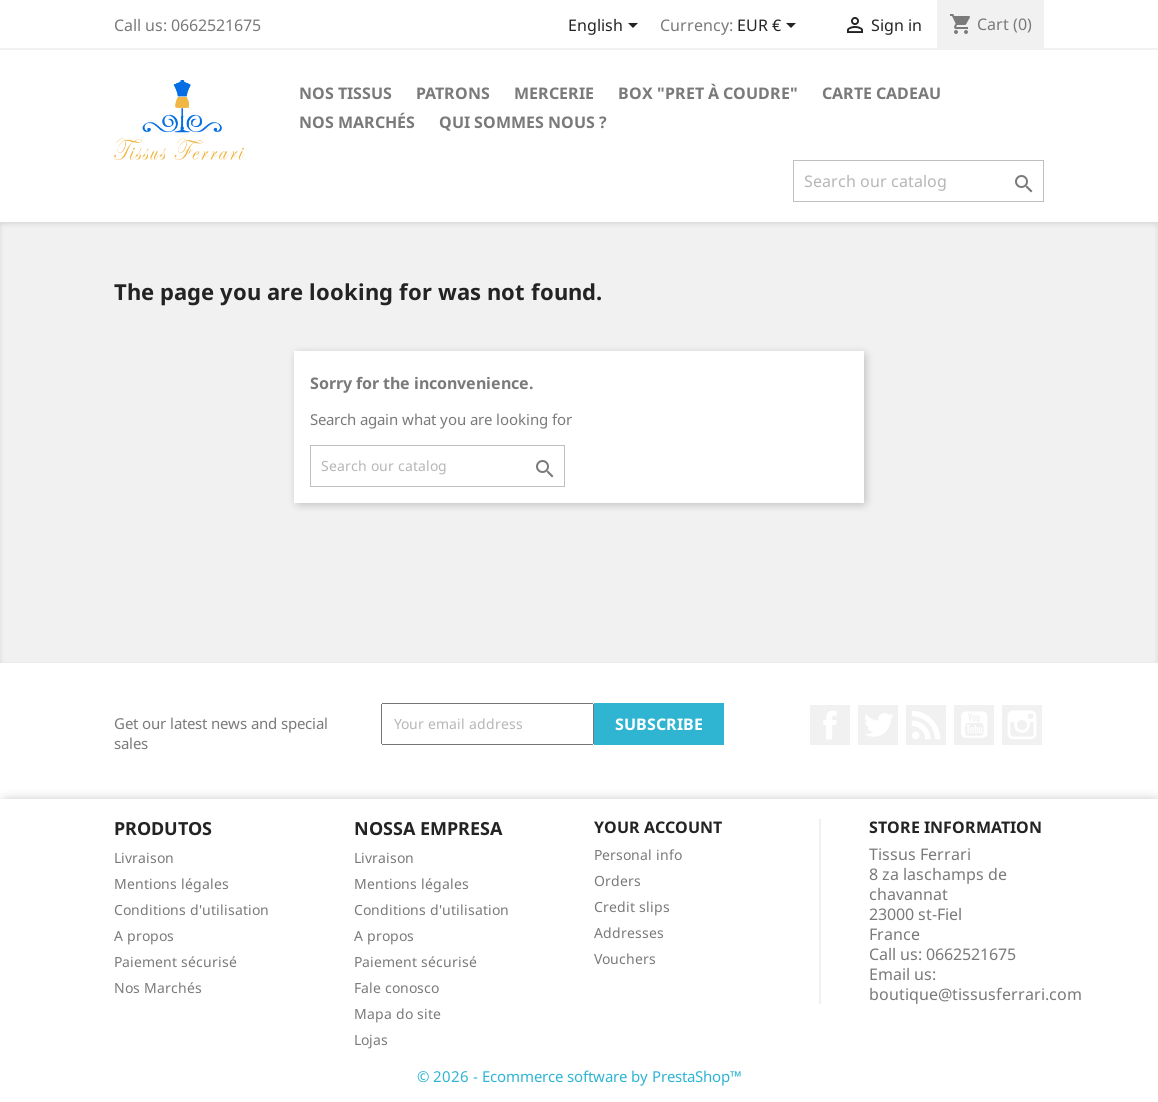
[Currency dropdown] (770, 27)
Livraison (144, 857)
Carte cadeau (881, 93)
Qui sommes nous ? (523, 122)
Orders (617, 880)
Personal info (638, 854)
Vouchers (625, 958)
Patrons (453, 93)
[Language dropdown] (606, 27)
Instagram (1022, 725)
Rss (926, 725)
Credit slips (632, 906)
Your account (658, 827)
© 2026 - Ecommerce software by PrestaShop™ (579, 1076)
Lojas (371, 1039)
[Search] (918, 181)
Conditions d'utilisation (191, 909)
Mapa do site (397, 1013)
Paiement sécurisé (175, 961)
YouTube (974, 725)
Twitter (878, 725)
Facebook (830, 725)
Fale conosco (396, 987)
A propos (144, 935)
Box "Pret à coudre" (708, 93)
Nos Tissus (345, 93)
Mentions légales (171, 883)
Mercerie (554, 93)
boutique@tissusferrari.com (975, 994)
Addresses (629, 932)
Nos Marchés (357, 122)
